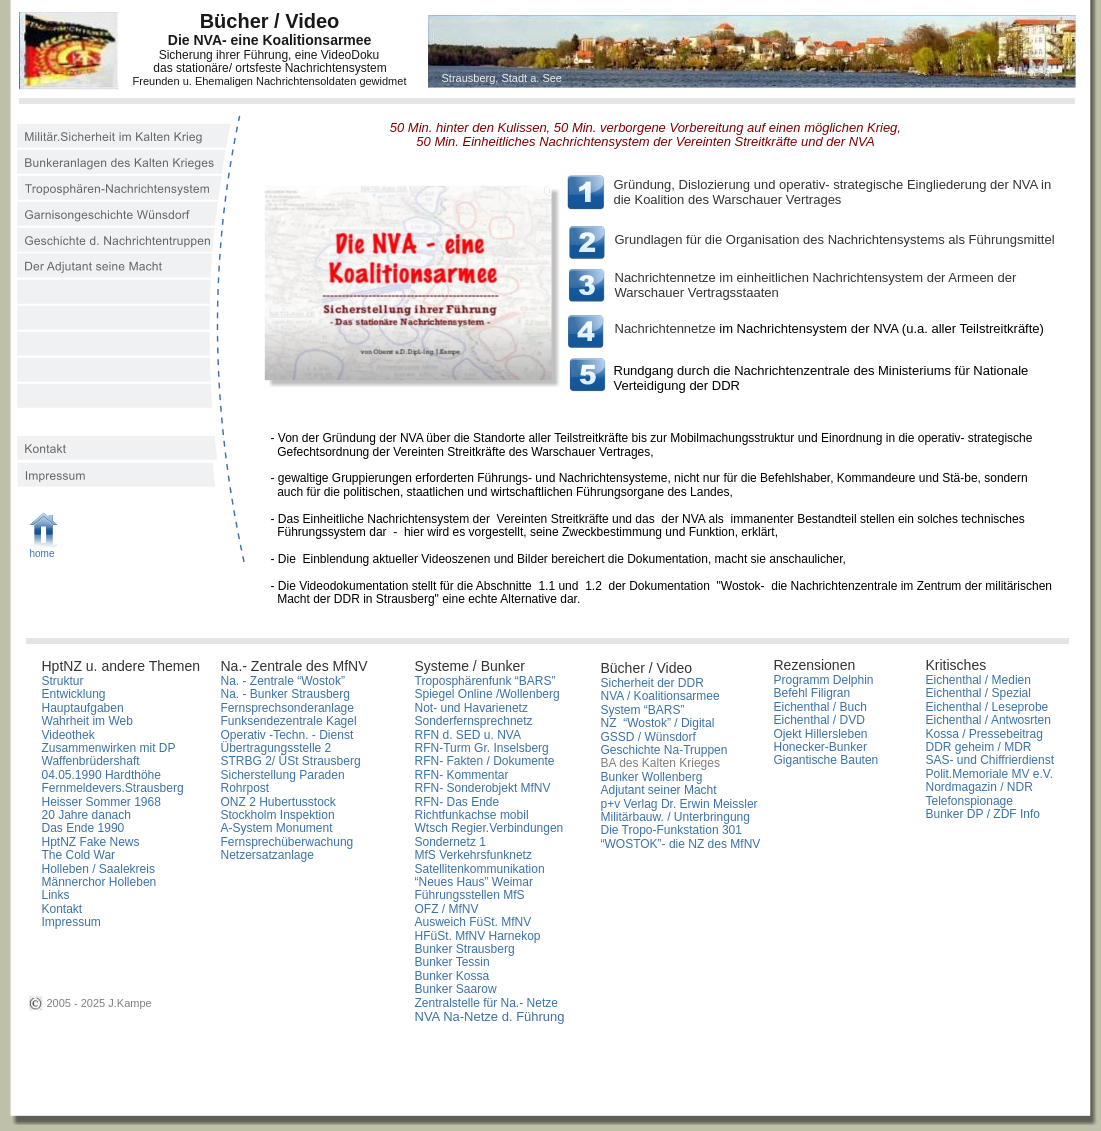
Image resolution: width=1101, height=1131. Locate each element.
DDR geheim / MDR (979, 747)
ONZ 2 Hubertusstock (278, 802)
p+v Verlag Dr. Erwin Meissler (679, 804)
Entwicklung (74, 694)
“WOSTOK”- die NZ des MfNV (681, 844)
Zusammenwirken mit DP (109, 748)
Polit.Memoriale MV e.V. (990, 774)
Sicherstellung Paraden (283, 775)
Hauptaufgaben (83, 708)
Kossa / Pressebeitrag (984, 734)
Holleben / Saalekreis (98, 869)
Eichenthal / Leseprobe (987, 707)
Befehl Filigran (812, 693)
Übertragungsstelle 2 (276, 748)
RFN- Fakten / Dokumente (485, 761)
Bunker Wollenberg (652, 777)
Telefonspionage (969, 801)
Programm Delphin (824, 680)
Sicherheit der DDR (652, 683)
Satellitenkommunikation (480, 869)
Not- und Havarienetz (471, 708)
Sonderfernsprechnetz (474, 721)
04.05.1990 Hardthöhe (101, 775)
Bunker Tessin (452, 962)
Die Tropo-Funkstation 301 (671, 830)
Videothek (68, 735)
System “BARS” (643, 710)
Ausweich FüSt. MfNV (473, 922)
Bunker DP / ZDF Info (983, 814)
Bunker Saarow (456, 989)
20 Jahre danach (86, 815)
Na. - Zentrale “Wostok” (283, 681)
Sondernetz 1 (450, 842)
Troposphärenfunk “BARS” (485, 681)
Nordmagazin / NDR (979, 787)
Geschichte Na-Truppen (664, 750)
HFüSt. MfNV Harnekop (478, 936)
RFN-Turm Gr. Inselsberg (482, 748)
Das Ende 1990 (83, 828)
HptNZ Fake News (91, 842)
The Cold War (79, 855)
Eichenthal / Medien (978, 680)
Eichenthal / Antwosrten (988, 720)
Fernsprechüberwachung (287, 842)
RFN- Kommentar (462, 775)
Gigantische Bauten (826, 760)
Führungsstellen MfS (470, 895)
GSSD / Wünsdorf (648, 737)
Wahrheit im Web (87, 721)
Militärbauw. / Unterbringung (675, 817)
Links (56, 895)
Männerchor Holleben (99, 882)
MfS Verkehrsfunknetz (473, 855)
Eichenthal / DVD (819, 720)
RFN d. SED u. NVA (468, 735)
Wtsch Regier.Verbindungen (489, 828)
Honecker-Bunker (820, 747)
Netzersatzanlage (267, 855)
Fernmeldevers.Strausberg (113, 788)
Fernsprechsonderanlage (287, 708)
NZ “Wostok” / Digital (658, 723)
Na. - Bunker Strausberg (285, 694)
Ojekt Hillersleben (821, 734)
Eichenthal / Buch (820, 707)
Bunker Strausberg (466, 949)
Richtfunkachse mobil (472, 815)
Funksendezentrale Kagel (289, 721)
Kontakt (62, 909)
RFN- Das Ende (457, 802)
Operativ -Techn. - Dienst (287, 735)
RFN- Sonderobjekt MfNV (483, 788)
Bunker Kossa (452, 976)
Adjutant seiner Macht (659, 790)
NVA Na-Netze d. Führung (490, 1016)
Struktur (63, 681)
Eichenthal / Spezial (978, 693)
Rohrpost (245, 788)
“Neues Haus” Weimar (474, 882)
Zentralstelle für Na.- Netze (486, 1003)
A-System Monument (277, 828)
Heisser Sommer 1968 (101, 802)
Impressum (71, 922)
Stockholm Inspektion (278, 815)
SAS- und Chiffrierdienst (990, 760)
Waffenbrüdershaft (91, 761)
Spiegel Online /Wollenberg (487, 694)
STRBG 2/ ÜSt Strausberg (291, 761)
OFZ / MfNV (447, 909)
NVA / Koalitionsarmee (660, 696)
